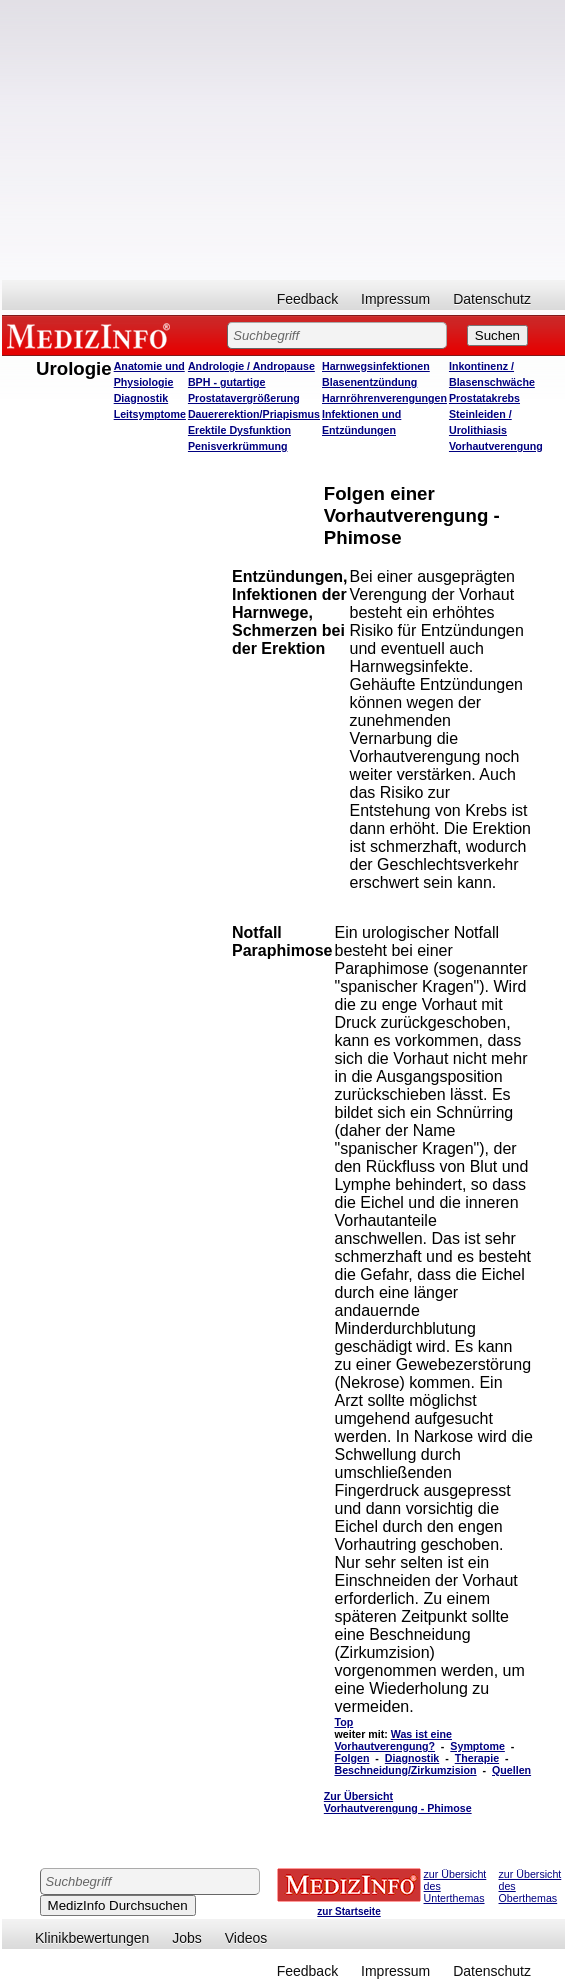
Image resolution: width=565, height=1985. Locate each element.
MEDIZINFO (92, 335)
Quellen (511, 1770)
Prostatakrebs (484, 398)
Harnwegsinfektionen (376, 366)
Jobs (187, 1938)
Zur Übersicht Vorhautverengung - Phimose (398, 1802)
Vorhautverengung (496, 446)
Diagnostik (412, 1758)
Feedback (307, 299)
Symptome (477, 1746)
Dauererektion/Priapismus (254, 414)
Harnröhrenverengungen (384, 398)
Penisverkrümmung (238, 446)
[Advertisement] (283, 140)
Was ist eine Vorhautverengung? (392, 1740)
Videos (246, 1938)
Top (343, 1722)
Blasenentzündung (369, 382)
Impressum (395, 299)
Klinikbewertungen (92, 1938)
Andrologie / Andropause (251, 366)
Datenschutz (492, 299)
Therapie (477, 1758)
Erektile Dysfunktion (239, 430)
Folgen (351, 1758)
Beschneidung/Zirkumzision (405, 1770)
